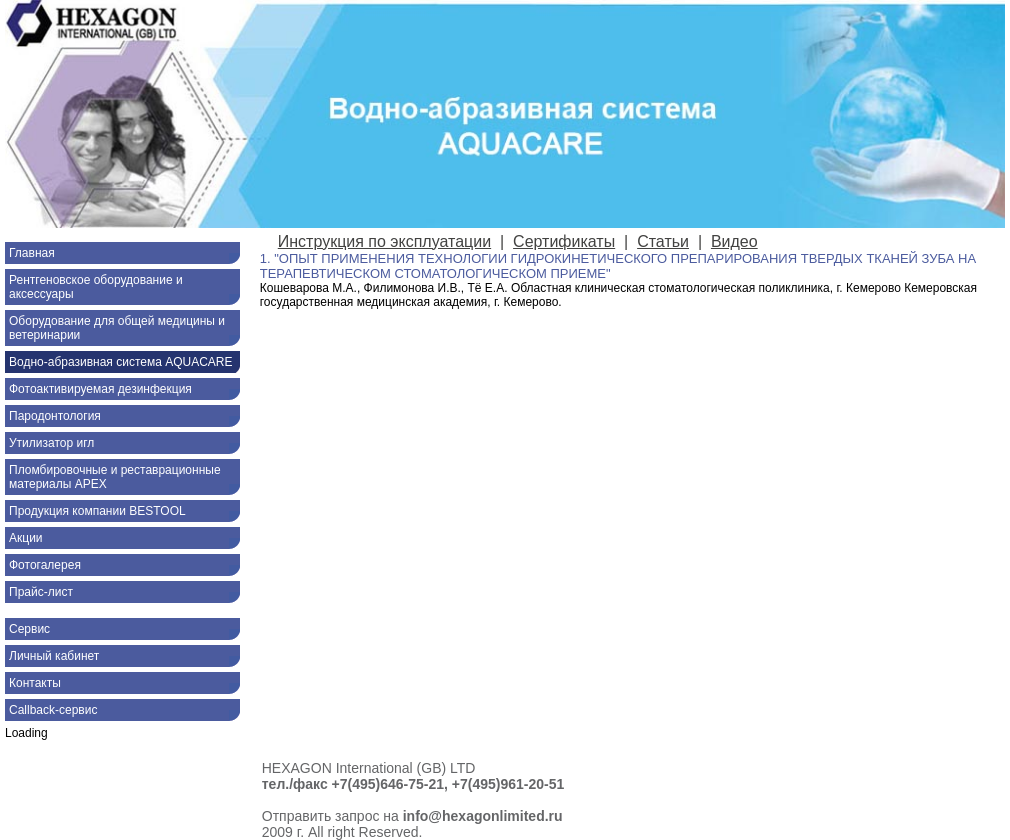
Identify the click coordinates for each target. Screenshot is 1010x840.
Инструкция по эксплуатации (384, 241)
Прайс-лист (41, 592)
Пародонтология (55, 416)
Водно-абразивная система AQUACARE (121, 362)
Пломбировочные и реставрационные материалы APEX (115, 477)
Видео (734, 241)
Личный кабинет (54, 656)
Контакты (35, 683)
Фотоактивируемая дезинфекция (100, 389)
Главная (32, 253)
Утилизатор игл (51, 443)
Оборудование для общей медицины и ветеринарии (117, 328)
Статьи (663, 241)
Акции (26, 538)
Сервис (29, 629)
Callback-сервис (53, 710)
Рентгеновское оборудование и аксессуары (96, 287)
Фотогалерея (45, 565)
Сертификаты (564, 241)
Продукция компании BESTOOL (97, 511)
